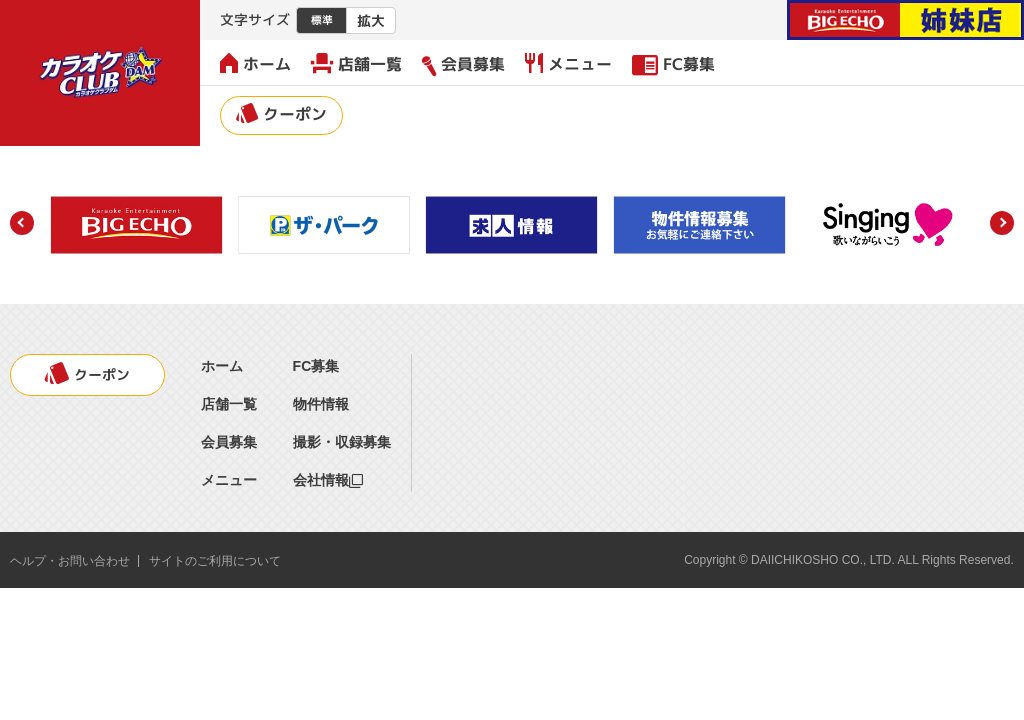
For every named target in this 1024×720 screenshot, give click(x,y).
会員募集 (463, 64)
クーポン (281, 114)
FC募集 (673, 64)
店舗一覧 (356, 64)
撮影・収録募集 (342, 442)
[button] (22, 223)
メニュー (568, 64)
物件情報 (321, 404)
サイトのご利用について (215, 561)
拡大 (371, 20)
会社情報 (328, 480)
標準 (322, 20)
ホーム (255, 64)
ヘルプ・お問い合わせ (70, 561)
